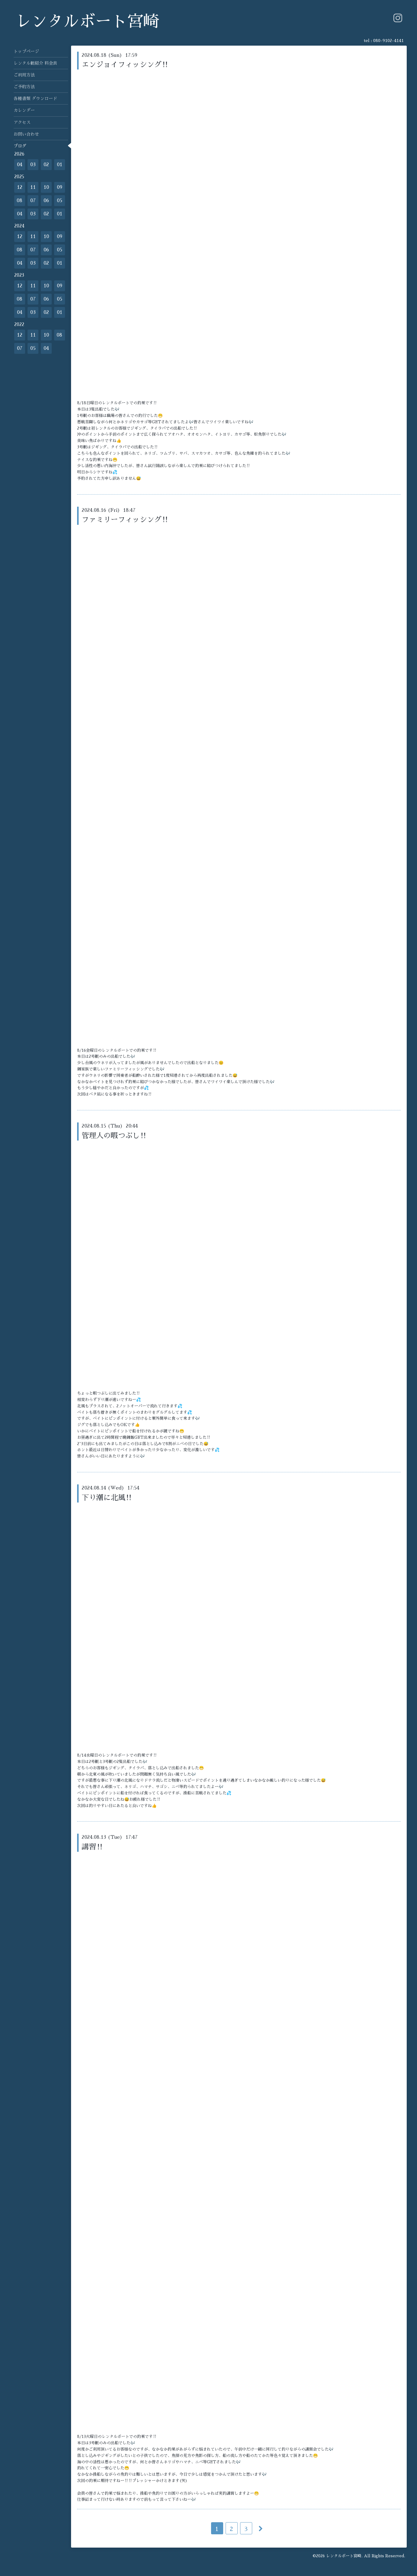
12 (19, 187)
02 (46, 164)
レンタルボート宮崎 (87, 22)
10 (46, 187)
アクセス (22, 122)
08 (19, 200)
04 (19, 164)
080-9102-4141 (388, 40)
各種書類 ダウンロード (35, 98)
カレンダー (24, 110)
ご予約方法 (24, 87)
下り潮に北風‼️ (107, 1497)
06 (46, 200)
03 (33, 164)
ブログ (20, 146)
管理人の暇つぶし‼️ (114, 1135)
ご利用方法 (24, 75)
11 (33, 187)
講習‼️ (92, 1847)
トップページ (26, 51)
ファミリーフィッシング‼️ (125, 519)
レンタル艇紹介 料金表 (35, 63)
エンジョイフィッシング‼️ (125, 64)
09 (59, 187)
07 (33, 200)
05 (59, 200)
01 (59, 164)
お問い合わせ (26, 134)
